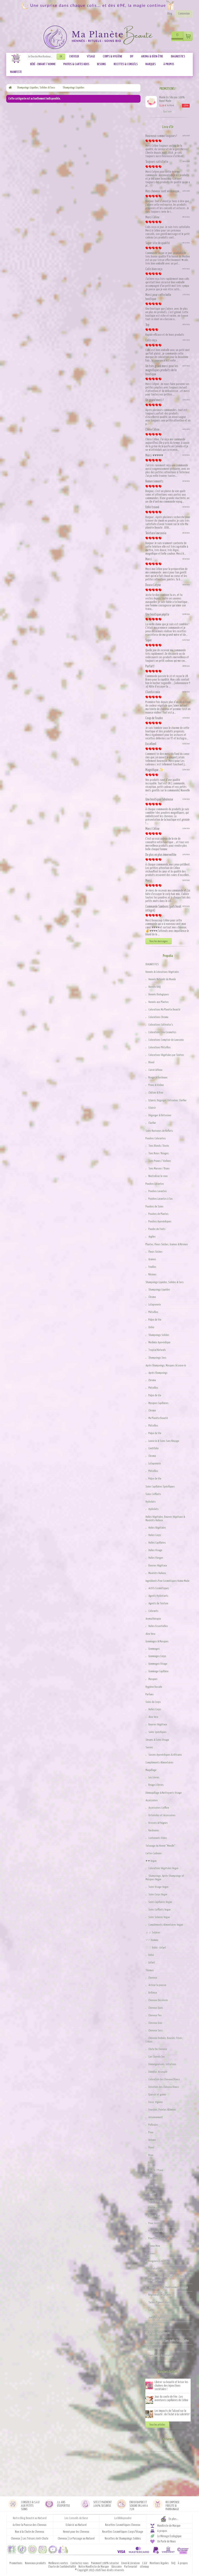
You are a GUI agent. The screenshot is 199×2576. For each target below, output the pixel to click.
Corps (151, 2310)
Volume (152, 2140)
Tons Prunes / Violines (159, 1161)
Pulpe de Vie (154, 1319)
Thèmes (150, 1970)
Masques (152, 1679)
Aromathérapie (153, 1618)
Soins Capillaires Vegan (160, 1902)
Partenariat (131, 2566)
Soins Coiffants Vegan (159, 1909)
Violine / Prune (155, 2170)
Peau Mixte (154, 2215)
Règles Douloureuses (159, 2332)
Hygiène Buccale (154, 1686)
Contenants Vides (157, 1838)
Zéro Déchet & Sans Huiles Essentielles (168, 2340)
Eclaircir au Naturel (76, 2525)
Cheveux (152, 1977)
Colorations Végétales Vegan (163, 1868)
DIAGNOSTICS (152, 964)
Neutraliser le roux (158, 1176)
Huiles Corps (154, 1535)
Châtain (152, 2177)
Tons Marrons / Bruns (159, 1168)
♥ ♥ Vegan (151, 1861)
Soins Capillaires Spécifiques (160, 1486)
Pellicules (153, 2124)
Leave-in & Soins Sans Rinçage (163, 1441)
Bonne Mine (154, 2246)
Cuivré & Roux (155, 1070)
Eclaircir (152, 1107)
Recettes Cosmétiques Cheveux (122, 2525)
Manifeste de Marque (169, 2525)
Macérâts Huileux (157, 1573)
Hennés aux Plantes (158, 1002)
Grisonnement (155, 2117)
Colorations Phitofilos (159, 1047)
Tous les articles (157, 2424)
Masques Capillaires (158, 1403)
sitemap (144, 2566)
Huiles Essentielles (158, 1626)
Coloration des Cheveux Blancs (164, 2079)
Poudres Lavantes (155, 1183)
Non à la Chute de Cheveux (29, 2531)
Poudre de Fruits (156, 1229)
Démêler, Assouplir (158, 2071)
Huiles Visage (155, 1550)
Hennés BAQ (154, 986)
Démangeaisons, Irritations (162, 2064)
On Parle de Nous (166, 2541)
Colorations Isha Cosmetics (162, 1032)
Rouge (151, 2162)
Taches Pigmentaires (159, 2302)
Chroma (152, 1297)
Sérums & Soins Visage (157, 1739)
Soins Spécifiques (157, 1732)
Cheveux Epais (155, 2007)
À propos (183, 2563)
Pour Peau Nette (156, 2238)
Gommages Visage (157, 1663)
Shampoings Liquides (159, 1289)
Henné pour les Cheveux (76, 2531)
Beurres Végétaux (157, 1565)
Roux (151, 2155)
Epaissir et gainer (157, 2094)
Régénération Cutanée (160, 2294)
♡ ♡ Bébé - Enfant (156, 1947)
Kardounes (153, 1830)
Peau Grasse (154, 2200)
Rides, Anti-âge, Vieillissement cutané (168, 2287)
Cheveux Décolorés (158, 2000)
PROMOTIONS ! (168, 89)
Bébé (151, 1955)
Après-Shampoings (158, 1372)
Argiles (152, 1236)
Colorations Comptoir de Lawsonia (166, 1039)
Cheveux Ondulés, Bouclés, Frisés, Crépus (164, 2040)
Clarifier (152, 1122)
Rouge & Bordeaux (158, 1077)
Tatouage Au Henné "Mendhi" (160, 1845)
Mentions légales (159, 2563)
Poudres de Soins (154, 1206)
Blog (169, 13)
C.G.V (145, 2563)
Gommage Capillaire (158, 1671)
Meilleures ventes (58, 2563)
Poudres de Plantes (158, 1214)
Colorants (153, 1611)
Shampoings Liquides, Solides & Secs (36, 87)
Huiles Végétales (157, 1527)
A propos (162, 2531)
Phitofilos (153, 1312)
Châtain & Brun (155, 1092)
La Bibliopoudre (122, 2518)
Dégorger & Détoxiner (159, 1115)
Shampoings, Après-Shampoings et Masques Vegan (165, 1877)
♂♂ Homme (152, 1940)
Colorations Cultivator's (160, 1024)
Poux (151, 2132)
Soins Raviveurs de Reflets (159, 1130)
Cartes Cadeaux (154, 1853)
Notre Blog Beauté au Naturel (29, 2518)
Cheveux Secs (155, 2030)
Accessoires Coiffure (158, 1807)
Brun (150, 2185)
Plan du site (17, 16)
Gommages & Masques (157, 1641)
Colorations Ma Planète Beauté (164, 1009)
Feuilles (152, 1266)
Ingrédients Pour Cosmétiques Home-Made (167, 1580)
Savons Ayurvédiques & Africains (165, 1754)
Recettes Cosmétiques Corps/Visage (122, 2531)
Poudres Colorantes (156, 1138)
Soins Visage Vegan (158, 1887)
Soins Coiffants (153, 1494)
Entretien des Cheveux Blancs (163, 2087)
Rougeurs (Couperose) (159, 2261)
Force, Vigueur (155, 2102)
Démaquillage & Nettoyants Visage (164, 1792)
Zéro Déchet (154, 2347)
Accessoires (152, 1800)
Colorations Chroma (158, 1017)
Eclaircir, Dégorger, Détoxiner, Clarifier (167, 1100)
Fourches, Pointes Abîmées (162, 2109)
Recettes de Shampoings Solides (123, 2538)
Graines (152, 1259)
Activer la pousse (157, 1985)
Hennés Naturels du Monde (162, 979)
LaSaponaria (154, 1304)
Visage (151, 2193)
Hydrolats (151, 1501)
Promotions (16, 2563)
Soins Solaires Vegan (159, 1917)
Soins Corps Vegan (157, 1894)
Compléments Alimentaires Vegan (165, 1924)
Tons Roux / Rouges (158, 1153)
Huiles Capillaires (157, 1542)
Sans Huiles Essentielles (160, 2355)
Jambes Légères (156, 2317)
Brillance (152, 1992)
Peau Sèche (154, 2223)
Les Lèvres (153, 1777)
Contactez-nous (9, 16)
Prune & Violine (156, 1085)
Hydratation (154, 2268)
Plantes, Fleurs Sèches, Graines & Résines (167, 1244)
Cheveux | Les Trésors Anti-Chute (29, 2538)
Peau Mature (154, 2208)
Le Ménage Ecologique (169, 2536)
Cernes (151, 2253)
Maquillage (151, 1770)
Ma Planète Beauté (158, 1418)
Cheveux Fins (155, 2015)
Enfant (151, 1962)
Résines (152, 1274)
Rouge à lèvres (156, 1784)
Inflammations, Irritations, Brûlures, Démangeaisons (165, 2278)
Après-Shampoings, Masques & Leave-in (166, 1365)
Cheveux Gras (155, 2023)
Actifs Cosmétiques (158, 1588)
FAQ (173, 2563)
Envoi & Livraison (130, 2563)
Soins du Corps (153, 1702)
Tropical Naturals (157, 1350)
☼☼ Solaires (153, 1932)
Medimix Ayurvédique (159, 1342)
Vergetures (154, 2325)
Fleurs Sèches (155, 1251)
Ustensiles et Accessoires (161, 1815)
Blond (151, 1062)
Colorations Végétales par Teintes (166, 1055)
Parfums (150, 1694)
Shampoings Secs (157, 1357)
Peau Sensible (155, 2230)
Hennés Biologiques (158, 994)
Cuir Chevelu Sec (156, 2056)
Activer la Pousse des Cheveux (29, 2525)
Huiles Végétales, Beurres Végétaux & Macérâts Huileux (165, 1518)
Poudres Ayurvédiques (159, 1221)
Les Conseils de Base (76, 2518)
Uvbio (151, 1327)
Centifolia (153, 1448)
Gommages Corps (157, 1656)
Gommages (154, 1648)
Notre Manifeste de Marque (94, 2566)
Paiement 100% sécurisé (105, 2563)
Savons (149, 1747)
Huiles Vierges (155, 1557)
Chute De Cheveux (157, 2049)
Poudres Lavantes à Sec (160, 1198)
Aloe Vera (150, 1633)
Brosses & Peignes (158, 1822)
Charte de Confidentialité (62, 2566)
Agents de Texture (158, 1603)
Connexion (184, 13)
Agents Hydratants (158, 1595)
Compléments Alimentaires (159, 1762)
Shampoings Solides (158, 1335)
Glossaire (116, 2566)
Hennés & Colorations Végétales (162, 972)
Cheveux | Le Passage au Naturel (76, 2538)
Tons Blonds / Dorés (158, 1145)
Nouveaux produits (35, 2563)
